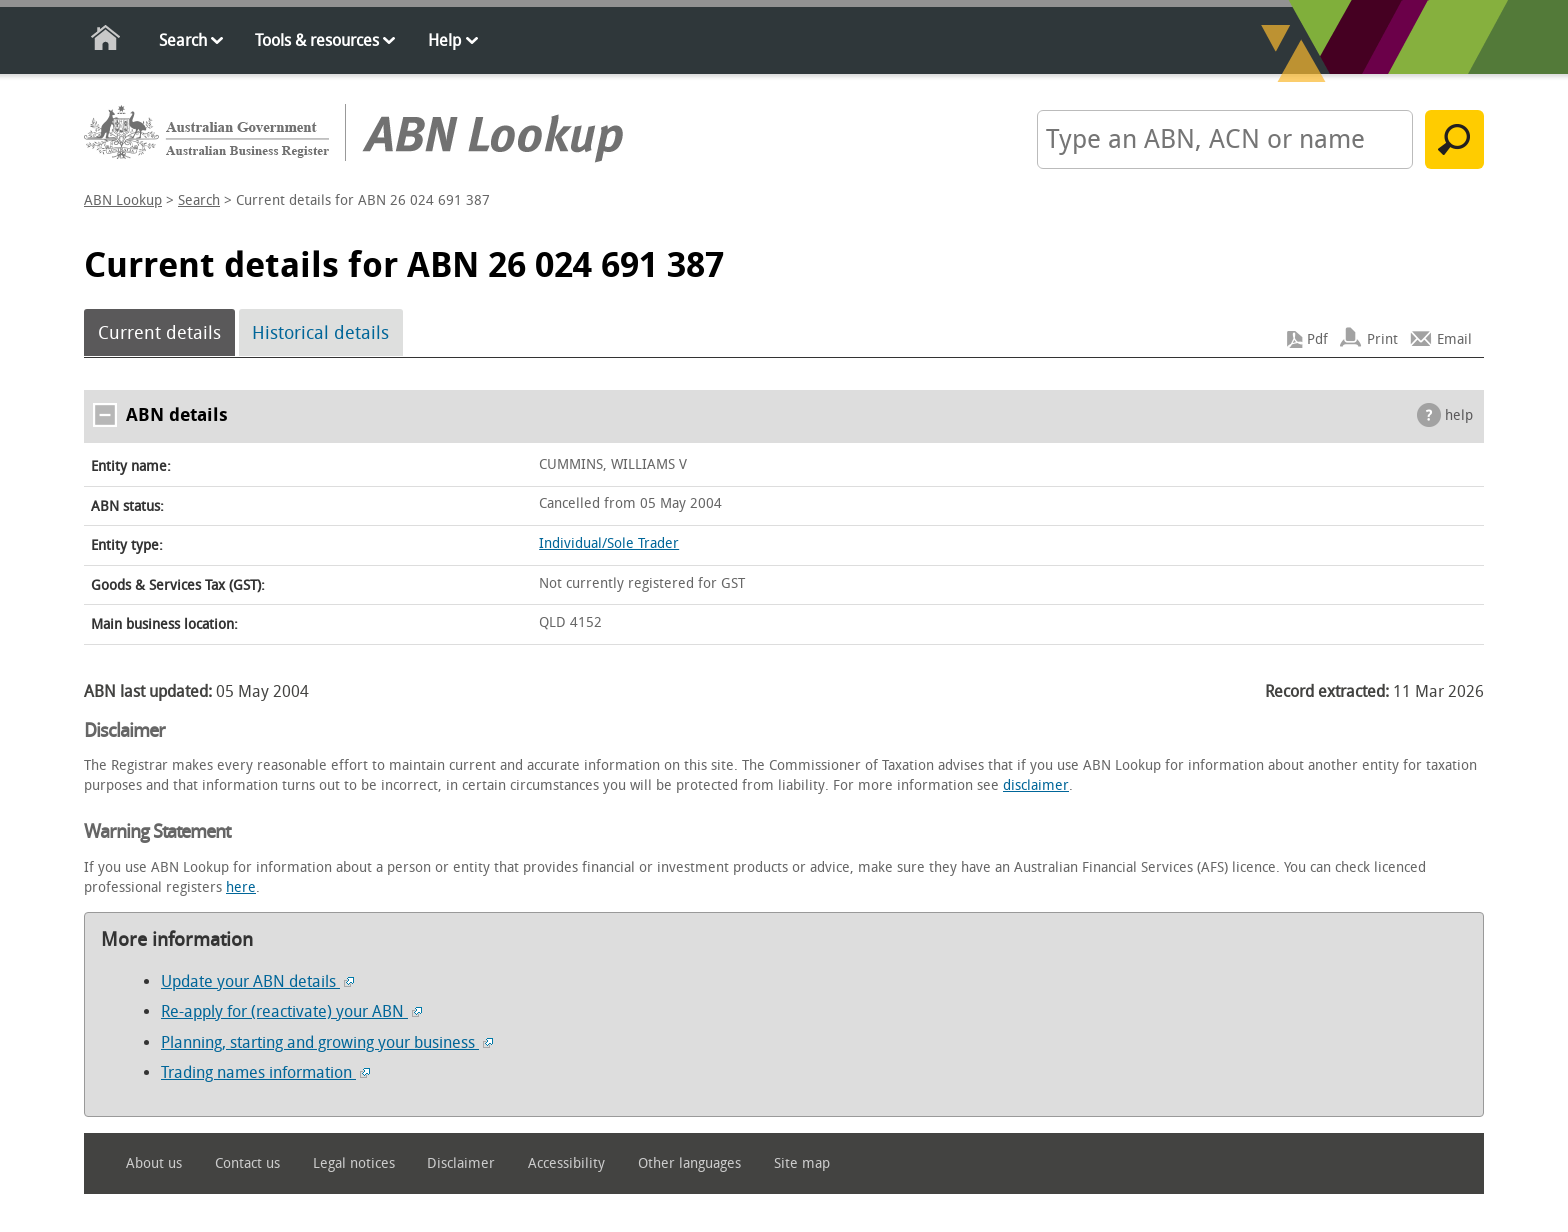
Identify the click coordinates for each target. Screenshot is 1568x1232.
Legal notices (354, 1163)
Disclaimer (461, 1163)
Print (1382, 339)
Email (1454, 339)
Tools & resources (317, 40)
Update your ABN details (257, 981)
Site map (802, 1163)
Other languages (689, 1163)
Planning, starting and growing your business (327, 1042)
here (241, 887)
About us (154, 1163)
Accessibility (566, 1163)
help (1459, 415)
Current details (159, 333)
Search (183, 40)
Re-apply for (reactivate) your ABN (291, 1011)
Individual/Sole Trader (609, 543)
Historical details (320, 333)
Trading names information (265, 1072)
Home (106, 41)
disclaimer (1036, 785)
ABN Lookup (123, 200)
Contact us (247, 1163)
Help (444, 40)
